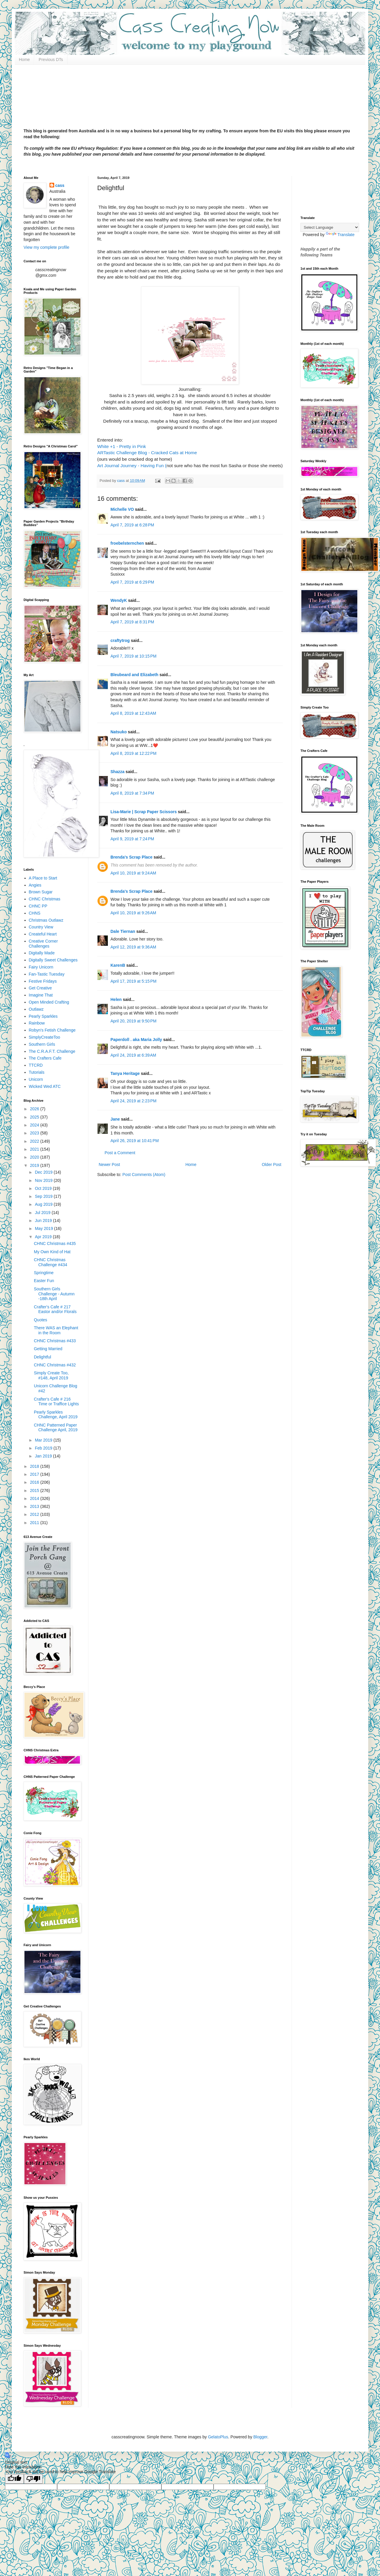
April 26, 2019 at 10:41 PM (134, 1140)
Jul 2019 (43, 1212)
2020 (35, 1157)
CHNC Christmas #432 (55, 1365)
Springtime (44, 1272)
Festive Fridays (43, 981)
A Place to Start (43, 878)
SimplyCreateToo (44, 1037)
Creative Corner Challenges (43, 943)
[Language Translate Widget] (329, 227)
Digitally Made (42, 953)
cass (60, 185)
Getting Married (48, 1348)
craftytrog (120, 640)
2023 (35, 1133)
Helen (116, 999)
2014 (35, 1498)
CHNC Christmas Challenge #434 (50, 1262)
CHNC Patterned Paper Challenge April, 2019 (55, 1427)
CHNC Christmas (44, 899)
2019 (35, 1165)
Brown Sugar (41, 892)
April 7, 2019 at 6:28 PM (132, 525)
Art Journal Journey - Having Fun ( (131, 465)
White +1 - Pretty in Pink (122, 446)
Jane (115, 1119)
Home (24, 59)
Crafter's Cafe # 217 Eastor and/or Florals (55, 1309)
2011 (35, 1522)
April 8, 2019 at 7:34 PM (132, 793)
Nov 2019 (44, 1180)
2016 (35, 1482)
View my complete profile (46, 247)
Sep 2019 (44, 1196)
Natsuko (118, 731)
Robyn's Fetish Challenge (52, 1030)
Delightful (42, 1357)
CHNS (35, 913)
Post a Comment (120, 1152)
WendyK (118, 600)
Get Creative (40, 988)
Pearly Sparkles (43, 1016)
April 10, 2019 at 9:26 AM (133, 912)
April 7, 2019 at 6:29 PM (132, 582)
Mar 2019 (44, 1440)
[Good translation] (14, 2479)
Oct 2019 (44, 1188)
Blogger (260, 2437)
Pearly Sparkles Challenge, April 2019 (55, 1414)
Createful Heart (43, 934)
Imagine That (41, 995)
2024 (35, 1125)
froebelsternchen (127, 543)
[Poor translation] (33, 2479)
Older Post (271, 1164)
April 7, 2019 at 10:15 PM (133, 656)
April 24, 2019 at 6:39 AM (133, 1055)
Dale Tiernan (122, 931)
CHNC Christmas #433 (55, 1340)
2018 (35, 1466)
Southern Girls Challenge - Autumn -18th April (54, 1294)
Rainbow (37, 1023)
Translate (340, 234)
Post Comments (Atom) (144, 1174)
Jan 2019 (44, 1456)
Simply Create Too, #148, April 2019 (51, 1375)
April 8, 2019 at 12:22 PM (133, 753)
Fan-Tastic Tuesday (47, 974)
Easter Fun (44, 1280)
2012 (35, 1514)
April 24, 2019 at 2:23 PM (133, 1100)
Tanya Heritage (125, 1073)
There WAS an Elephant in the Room (56, 1330)
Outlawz (36, 1009)
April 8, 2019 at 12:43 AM (133, 713)
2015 (35, 1490)
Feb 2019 (44, 1448)
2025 (35, 1117)
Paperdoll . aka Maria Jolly (136, 1039)
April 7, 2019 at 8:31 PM (132, 622)
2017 (35, 1474)
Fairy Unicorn (41, 967)
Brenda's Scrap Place (131, 857)
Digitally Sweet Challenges (53, 960)
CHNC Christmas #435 (55, 1243)
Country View (41, 927)
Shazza (117, 771)
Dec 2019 (44, 1172)
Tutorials (36, 1072)
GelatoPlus (218, 2437)
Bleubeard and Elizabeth (134, 674)
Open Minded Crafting (49, 1002)
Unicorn (36, 1079)
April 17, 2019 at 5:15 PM (133, 981)
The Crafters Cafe (45, 1058)
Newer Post (109, 1164)
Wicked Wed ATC (45, 1086)
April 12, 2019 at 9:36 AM (133, 947)
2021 (35, 1149)
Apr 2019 (44, 1236)
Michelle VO (122, 509)
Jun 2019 (44, 1220)
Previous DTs (51, 59)
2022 (35, 1141)
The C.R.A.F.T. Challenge (52, 1051)
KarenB (117, 965)
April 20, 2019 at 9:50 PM (133, 1021)
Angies (35, 885)
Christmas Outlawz (46, 920)
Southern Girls (42, 1044)
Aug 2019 (44, 1204)
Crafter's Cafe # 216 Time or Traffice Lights (56, 1401)
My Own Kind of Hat (52, 1251)
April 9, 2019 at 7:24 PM (132, 838)
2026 (35, 1108)
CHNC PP (38, 906)
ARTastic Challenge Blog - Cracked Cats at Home (147, 452)
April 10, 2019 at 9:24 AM (133, 873)
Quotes (40, 1319)
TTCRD (36, 1065)
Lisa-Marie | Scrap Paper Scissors (143, 811)
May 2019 (44, 1228)
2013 (35, 1506)
